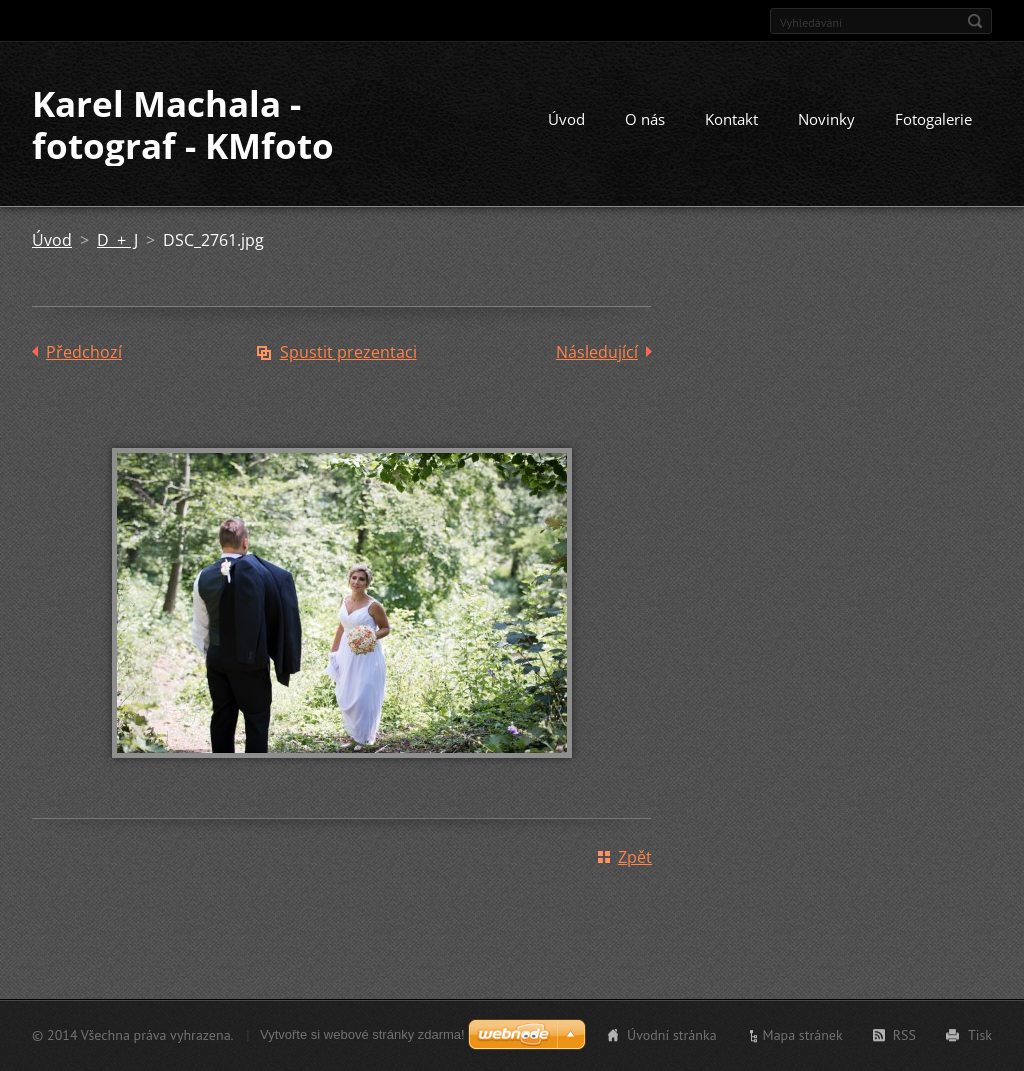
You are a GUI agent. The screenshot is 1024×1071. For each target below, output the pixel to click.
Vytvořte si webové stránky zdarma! (362, 1034)
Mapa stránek (803, 1035)
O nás (645, 119)
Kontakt (731, 119)
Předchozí (84, 352)
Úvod (566, 119)
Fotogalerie (933, 119)
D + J (117, 240)
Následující (597, 352)
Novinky (826, 119)
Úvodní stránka (672, 1035)
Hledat (975, 21)
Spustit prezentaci (348, 352)
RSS (904, 1035)
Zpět (635, 857)
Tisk (980, 1035)
